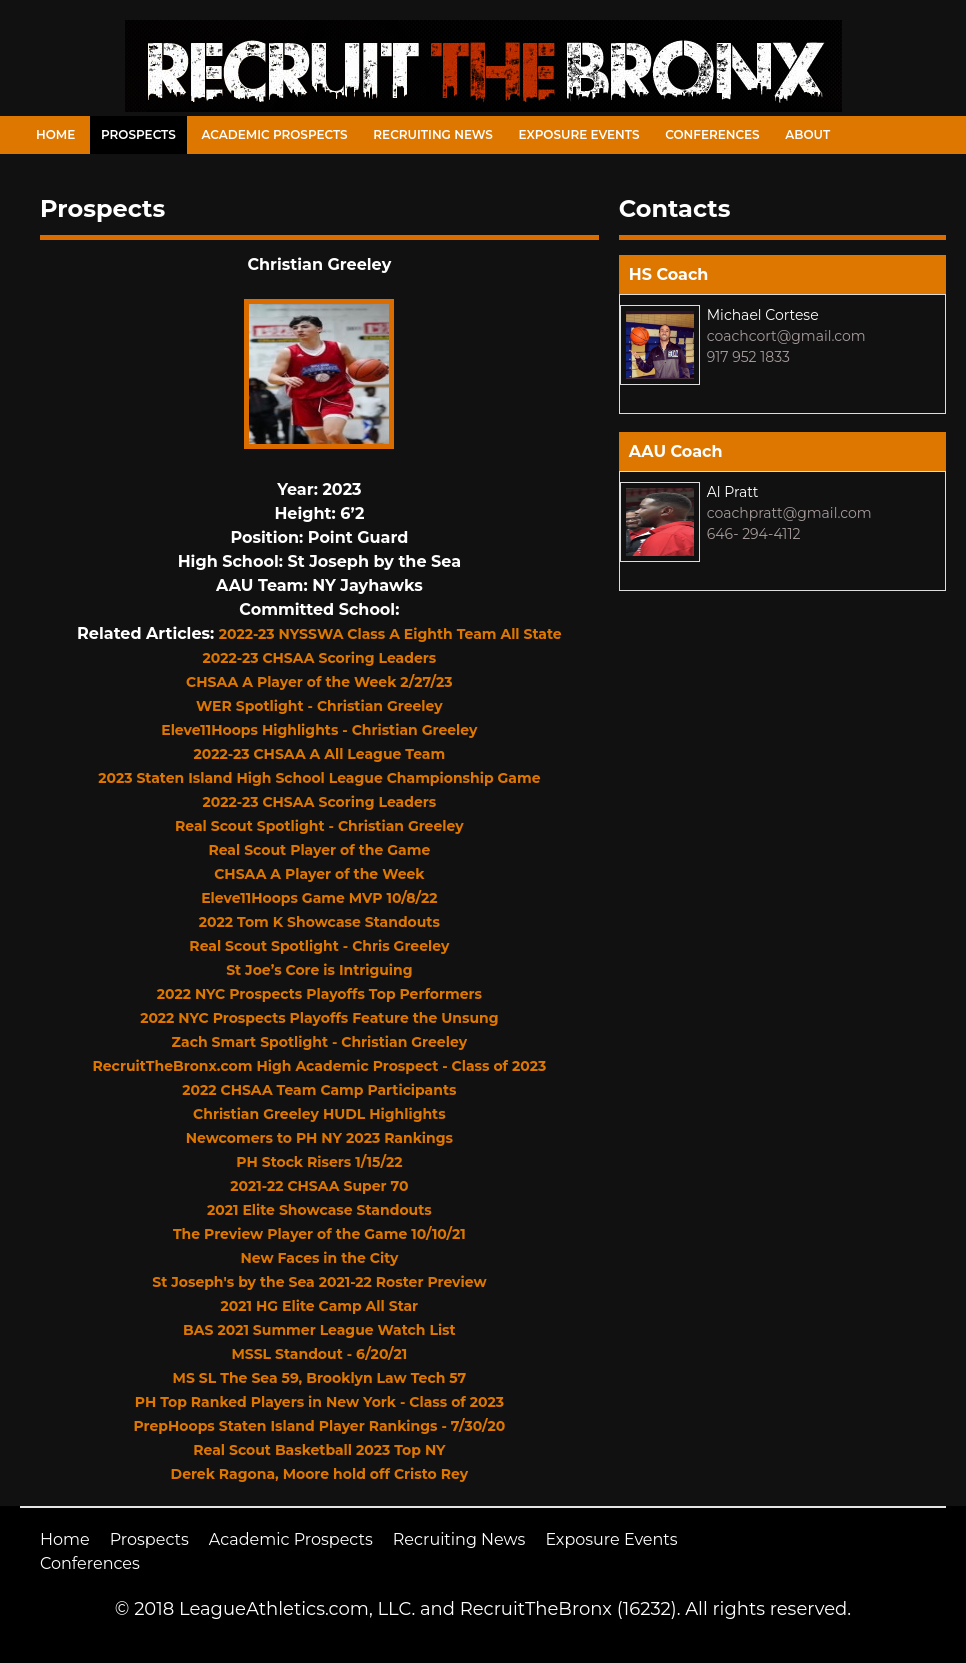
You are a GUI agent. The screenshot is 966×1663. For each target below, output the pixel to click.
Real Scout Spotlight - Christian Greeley (319, 826)
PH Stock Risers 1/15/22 (319, 1162)
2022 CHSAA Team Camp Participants (319, 1090)
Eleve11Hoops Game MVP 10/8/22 (319, 898)
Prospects (138, 134)
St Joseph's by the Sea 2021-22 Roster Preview (319, 1282)
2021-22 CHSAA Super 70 (319, 1186)
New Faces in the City (319, 1258)
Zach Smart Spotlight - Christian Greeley (320, 1042)
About (807, 134)
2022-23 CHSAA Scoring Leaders (320, 658)
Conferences (712, 134)
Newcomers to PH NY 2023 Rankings (319, 1138)
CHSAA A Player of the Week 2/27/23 (319, 682)
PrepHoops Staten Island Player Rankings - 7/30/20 (319, 1426)
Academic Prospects (274, 134)
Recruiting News (433, 134)
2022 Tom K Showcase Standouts (319, 922)
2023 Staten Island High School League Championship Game (319, 778)
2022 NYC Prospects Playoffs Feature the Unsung (319, 1018)
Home (55, 134)
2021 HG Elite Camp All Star (320, 1306)
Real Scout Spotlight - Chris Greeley (319, 946)
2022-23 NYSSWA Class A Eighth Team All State (390, 634)
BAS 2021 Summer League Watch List (319, 1330)
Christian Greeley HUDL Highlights (319, 1114)
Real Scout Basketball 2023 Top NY (319, 1450)
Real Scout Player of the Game (319, 850)
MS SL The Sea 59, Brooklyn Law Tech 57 (320, 1378)
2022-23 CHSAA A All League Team (320, 754)
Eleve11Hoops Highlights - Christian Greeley (319, 730)
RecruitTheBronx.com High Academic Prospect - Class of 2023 (320, 1066)
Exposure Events (579, 134)
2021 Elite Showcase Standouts (319, 1210)
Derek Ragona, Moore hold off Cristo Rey (320, 1474)
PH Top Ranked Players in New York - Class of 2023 (319, 1402)
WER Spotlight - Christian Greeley (319, 706)
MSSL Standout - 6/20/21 (319, 1354)
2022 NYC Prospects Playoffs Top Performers (319, 994)
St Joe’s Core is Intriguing (319, 970)
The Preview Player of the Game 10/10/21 (319, 1234)
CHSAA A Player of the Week (319, 874)
